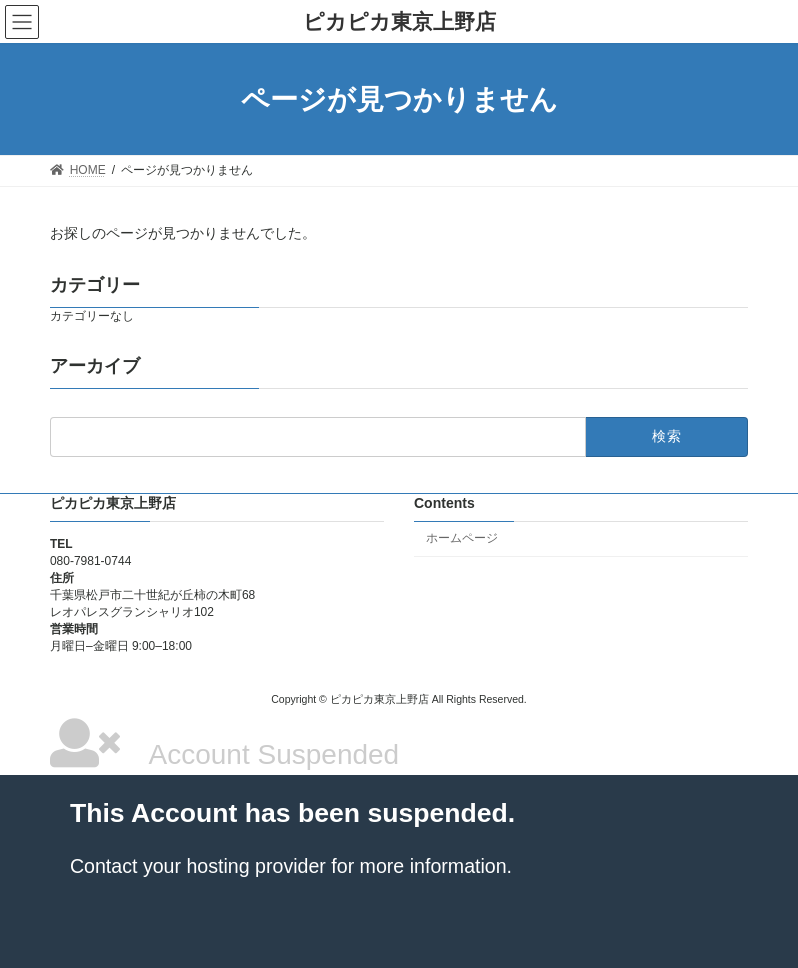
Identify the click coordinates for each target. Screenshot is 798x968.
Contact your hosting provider (198, 866)
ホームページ (462, 538)
